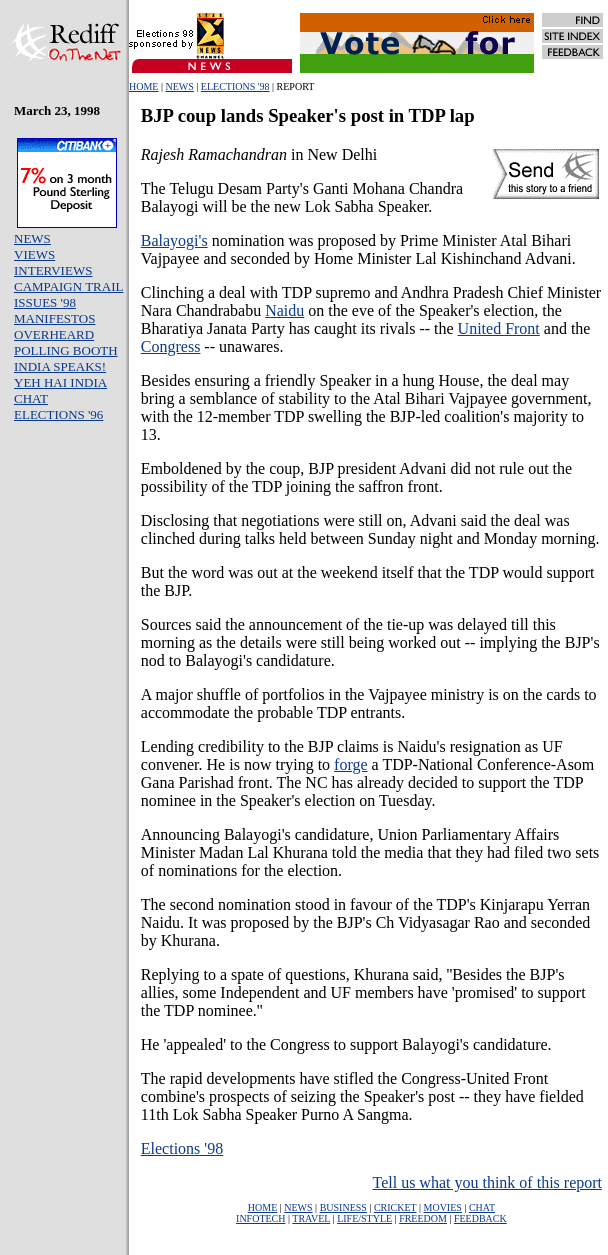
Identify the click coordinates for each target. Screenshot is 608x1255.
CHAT (31, 398)
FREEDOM (423, 1218)
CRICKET (395, 1207)
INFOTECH (260, 1218)
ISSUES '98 (45, 302)
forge (350, 764)
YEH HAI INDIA (60, 382)
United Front (499, 328)
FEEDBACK (480, 1218)
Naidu (284, 310)
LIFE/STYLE (364, 1218)
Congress (171, 346)
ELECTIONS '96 (58, 414)
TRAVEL (311, 1218)
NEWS (179, 86)
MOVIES (443, 1207)
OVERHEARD (54, 334)
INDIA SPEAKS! (60, 366)
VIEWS (34, 254)
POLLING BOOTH (66, 350)
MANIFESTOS (54, 318)
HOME (143, 86)
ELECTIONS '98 (235, 86)
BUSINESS (343, 1207)
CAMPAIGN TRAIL (68, 286)
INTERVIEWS (53, 270)
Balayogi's (174, 240)
